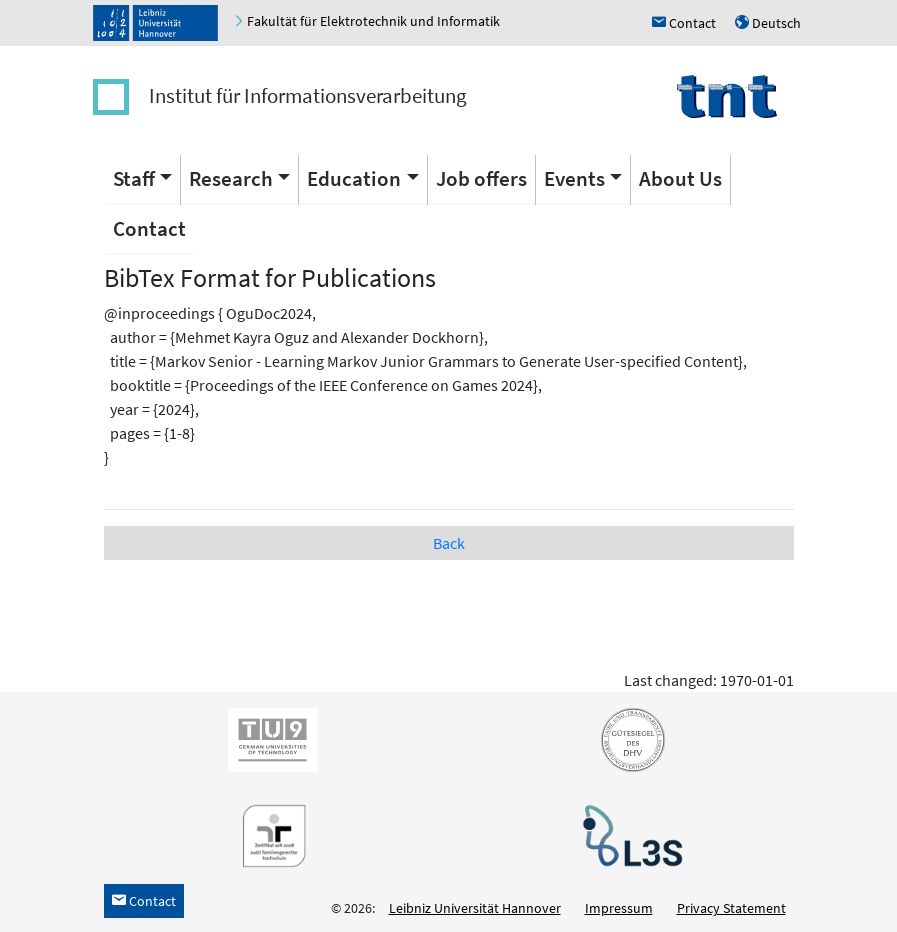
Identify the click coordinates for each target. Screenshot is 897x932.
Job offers (481, 178)
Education (354, 178)
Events (574, 178)
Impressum (619, 908)
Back (449, 543)
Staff (134, 178)
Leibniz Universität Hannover (475, 908)
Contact (149, 228)
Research (231, 178)
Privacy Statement (731, 908)
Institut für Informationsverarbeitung (308, 95)
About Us (680, 178)
